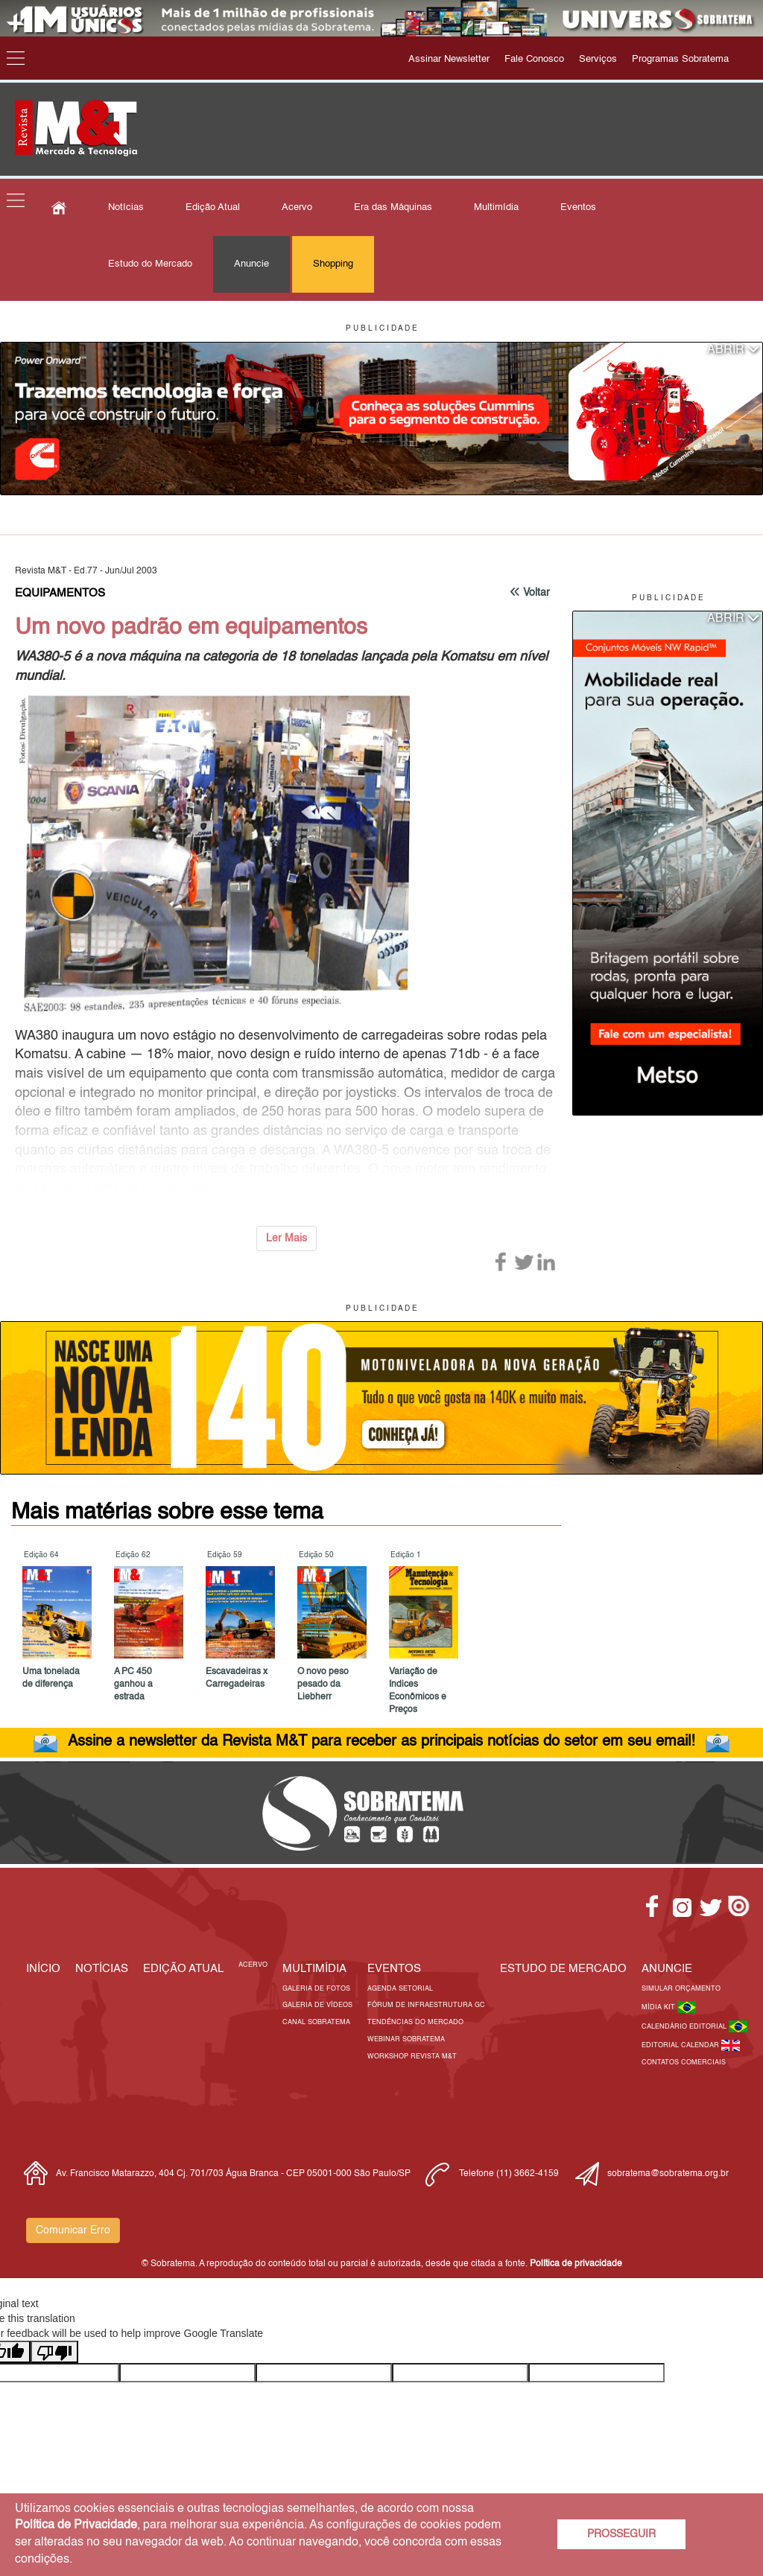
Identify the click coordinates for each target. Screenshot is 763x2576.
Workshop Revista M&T (412, 2056)
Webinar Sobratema (406, 2039)
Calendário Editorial (685, 2026)
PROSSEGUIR (621, 2534)
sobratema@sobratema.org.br (668, 2173)
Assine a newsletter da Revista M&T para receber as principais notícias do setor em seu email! (381, 1741)
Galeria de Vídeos (317, 2005)
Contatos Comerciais (684, 2062)
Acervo (297, 207)
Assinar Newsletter (449, 59)
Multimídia (496, 207)
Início (43, 1968)
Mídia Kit (659, 2007)
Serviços (598, 59)
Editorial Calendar (681, 2045)
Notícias (126, 207)
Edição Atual (213, 207)
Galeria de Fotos (316, 1988)
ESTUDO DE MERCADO (563, 1968)
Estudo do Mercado (150, 264)
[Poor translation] (54, 2352)
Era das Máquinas (393, 207)
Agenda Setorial (400, 1988)
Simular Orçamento (681, 1988)
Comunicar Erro (73, 2230)
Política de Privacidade (76, 2525)
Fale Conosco (534, 59)
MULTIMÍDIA (314, 1968)
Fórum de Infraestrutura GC (426, 2005)
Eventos (578, 207)
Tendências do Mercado (415, 2022)
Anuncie (251, 264)
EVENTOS (394, 1968)
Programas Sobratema (680, 59)
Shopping (333, 264)
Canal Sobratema (316, 2022)
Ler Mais (286, 1238)
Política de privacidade (576, 2263)
